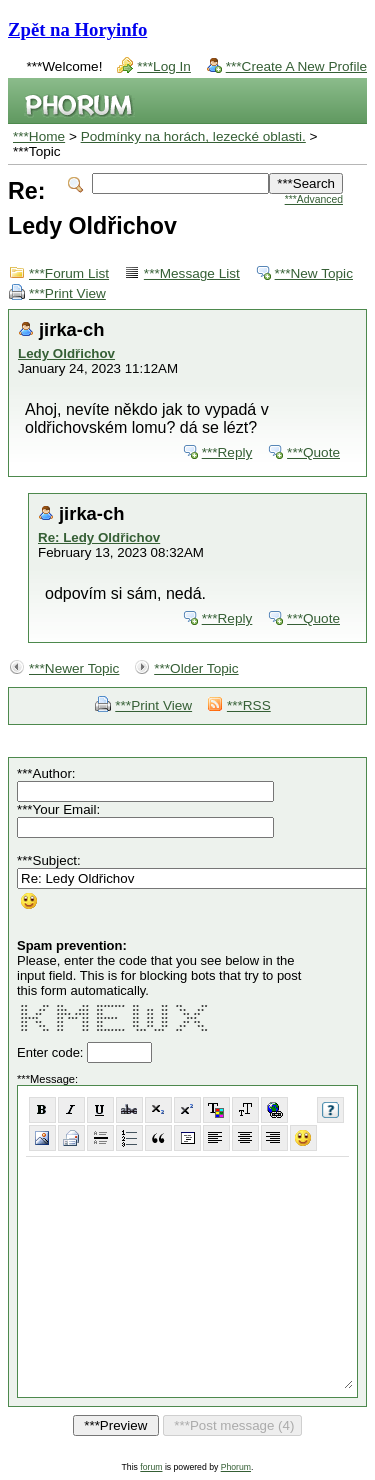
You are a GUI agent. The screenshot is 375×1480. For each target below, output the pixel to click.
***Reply (227, 452)
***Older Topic (196, 668)
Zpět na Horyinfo (77, 29)
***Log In (164, 66)
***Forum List (69, 273)
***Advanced (314, 199)
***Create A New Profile (296, 66)
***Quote (313, 452)
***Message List (192, 273)
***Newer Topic (74, 668)
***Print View (67, 293)
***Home (39, 136)
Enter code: (52, 1052)
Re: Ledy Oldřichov (99, 537)
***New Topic (314, 273)
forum (151, 1467)
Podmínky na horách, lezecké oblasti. (193, 136)
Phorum (236, 1467)
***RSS (249, 705)
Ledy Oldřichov (66, 353)
